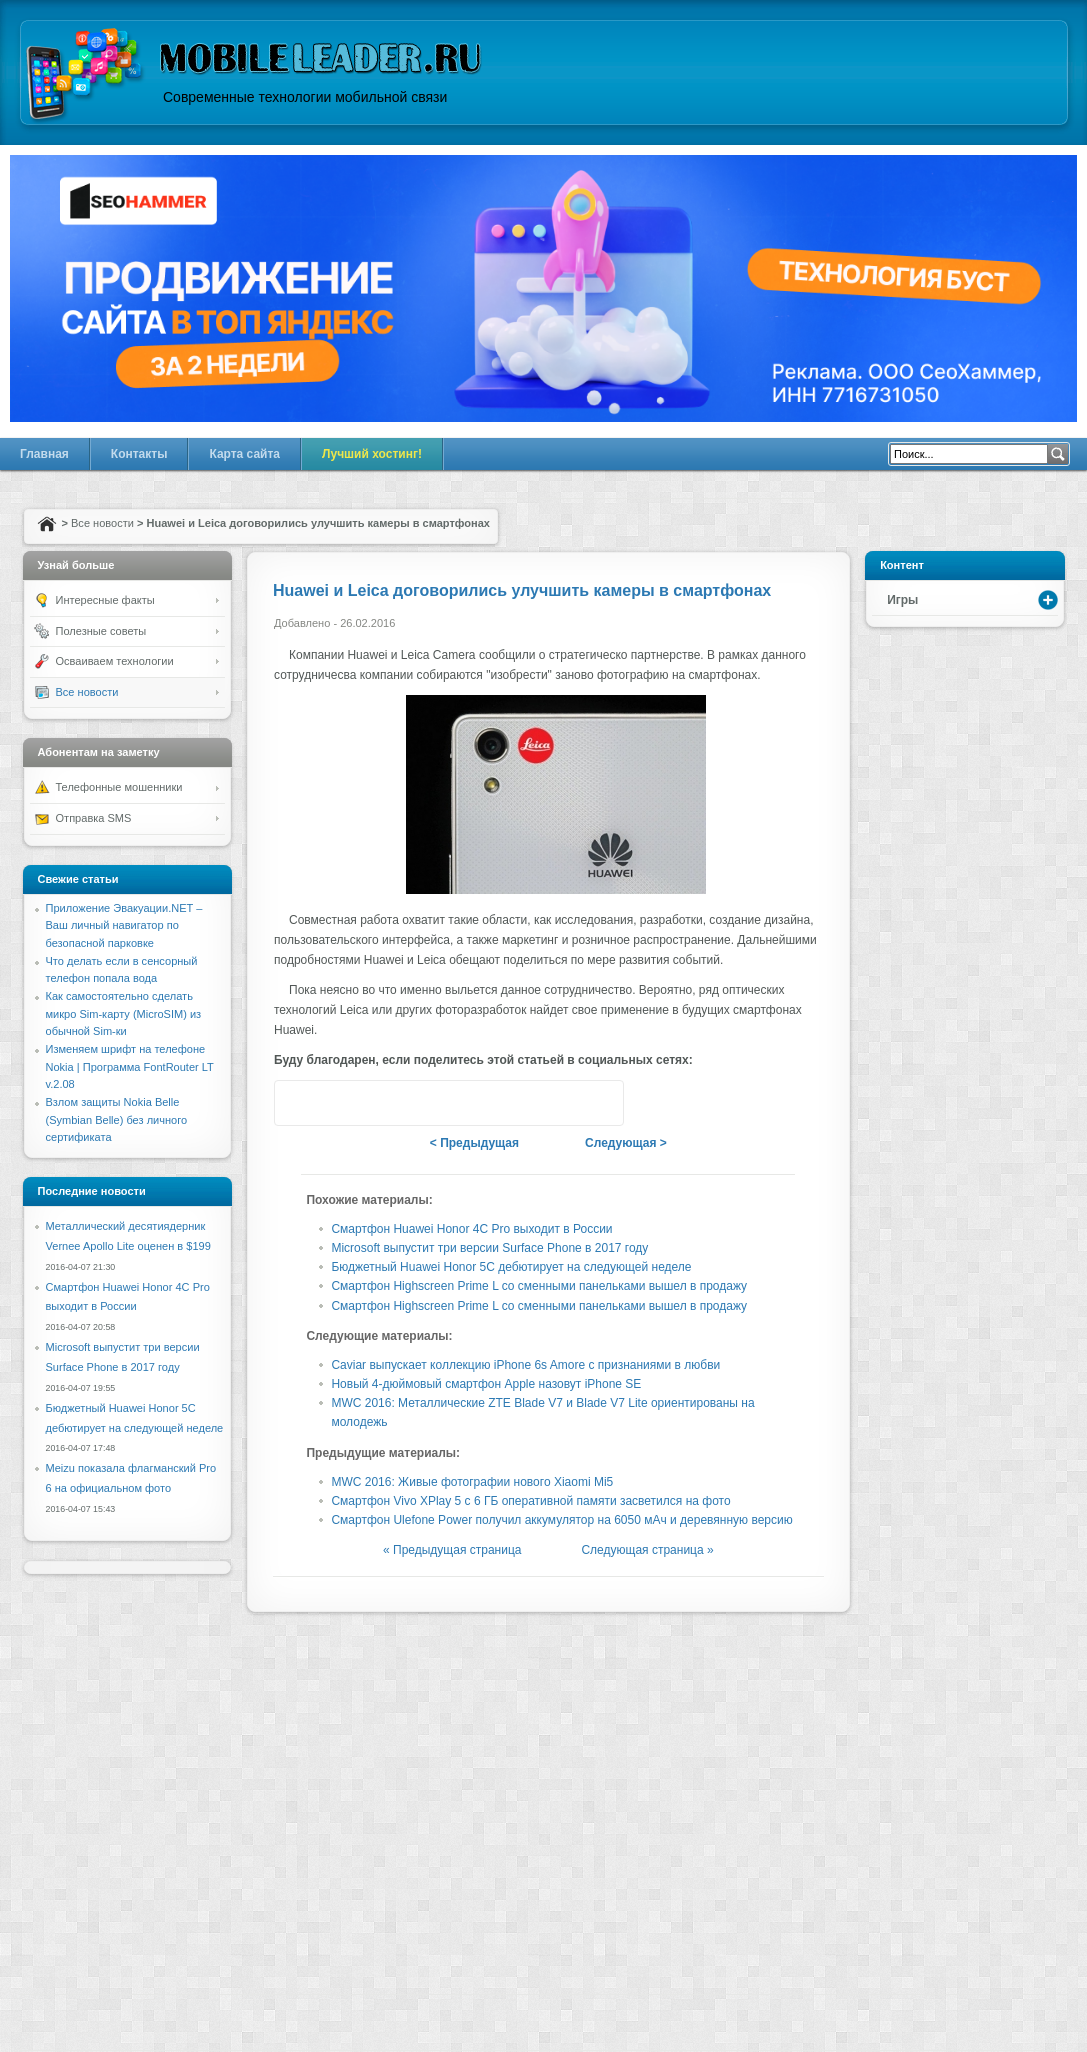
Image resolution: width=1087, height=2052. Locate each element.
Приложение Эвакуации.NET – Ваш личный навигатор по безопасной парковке (124, 925)
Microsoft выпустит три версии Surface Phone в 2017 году (489, 1248)
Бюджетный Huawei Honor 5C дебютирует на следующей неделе (511, 1267)
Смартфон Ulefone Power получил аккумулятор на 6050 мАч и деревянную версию (561, 1520)
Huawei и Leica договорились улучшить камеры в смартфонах (522, 590)
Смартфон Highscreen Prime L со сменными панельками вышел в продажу (539, 1286)
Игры (902, 600)
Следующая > (626, 1143)
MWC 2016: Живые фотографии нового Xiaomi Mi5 (472, 1482)
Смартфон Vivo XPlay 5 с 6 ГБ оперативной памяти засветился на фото (530, 1501)
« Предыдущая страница (452, 1550)
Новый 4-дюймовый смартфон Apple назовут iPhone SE (486, 1384)
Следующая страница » (647, 1550)
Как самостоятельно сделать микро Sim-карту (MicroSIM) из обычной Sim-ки (124, 1013)
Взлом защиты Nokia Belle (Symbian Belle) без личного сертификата (117, 1119)
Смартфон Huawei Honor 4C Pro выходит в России (471, 1229)
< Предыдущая (474, 1143)
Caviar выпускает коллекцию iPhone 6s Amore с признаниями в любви (525, 1365)
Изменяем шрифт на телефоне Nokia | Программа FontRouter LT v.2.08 (130, 1066)
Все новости (102, 523)
